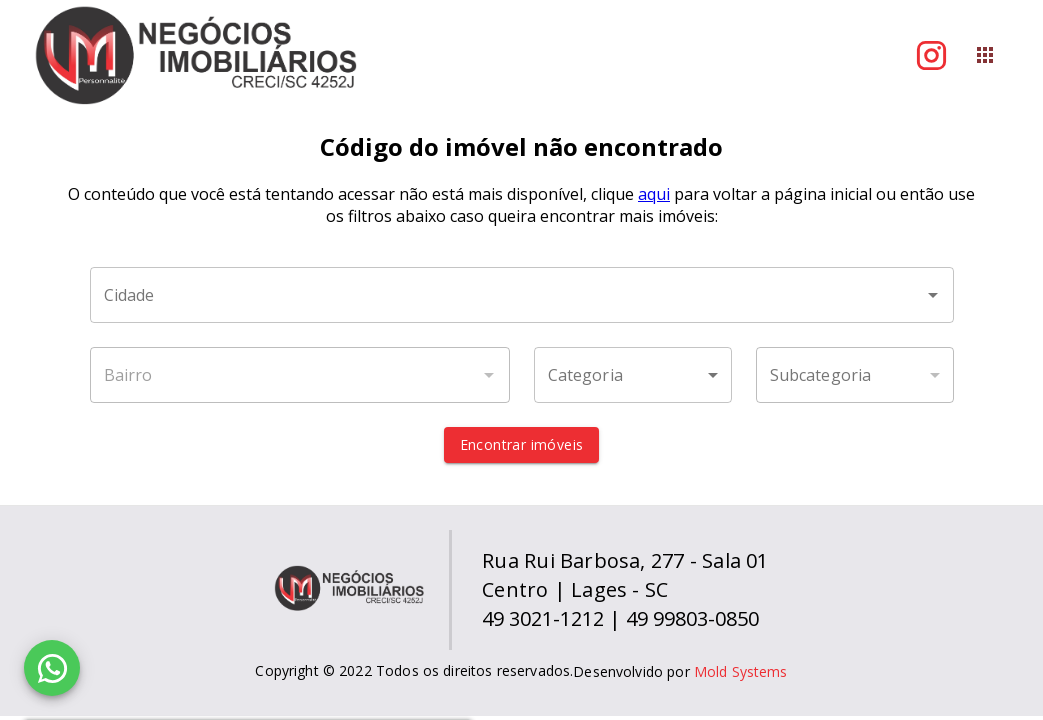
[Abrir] (933, 295)
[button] (633, 375)
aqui (654, 194)
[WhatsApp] (52, 668)
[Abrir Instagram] (931, 55)
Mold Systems (741, 671)
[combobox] (522, 295)
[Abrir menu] (985, 55)
